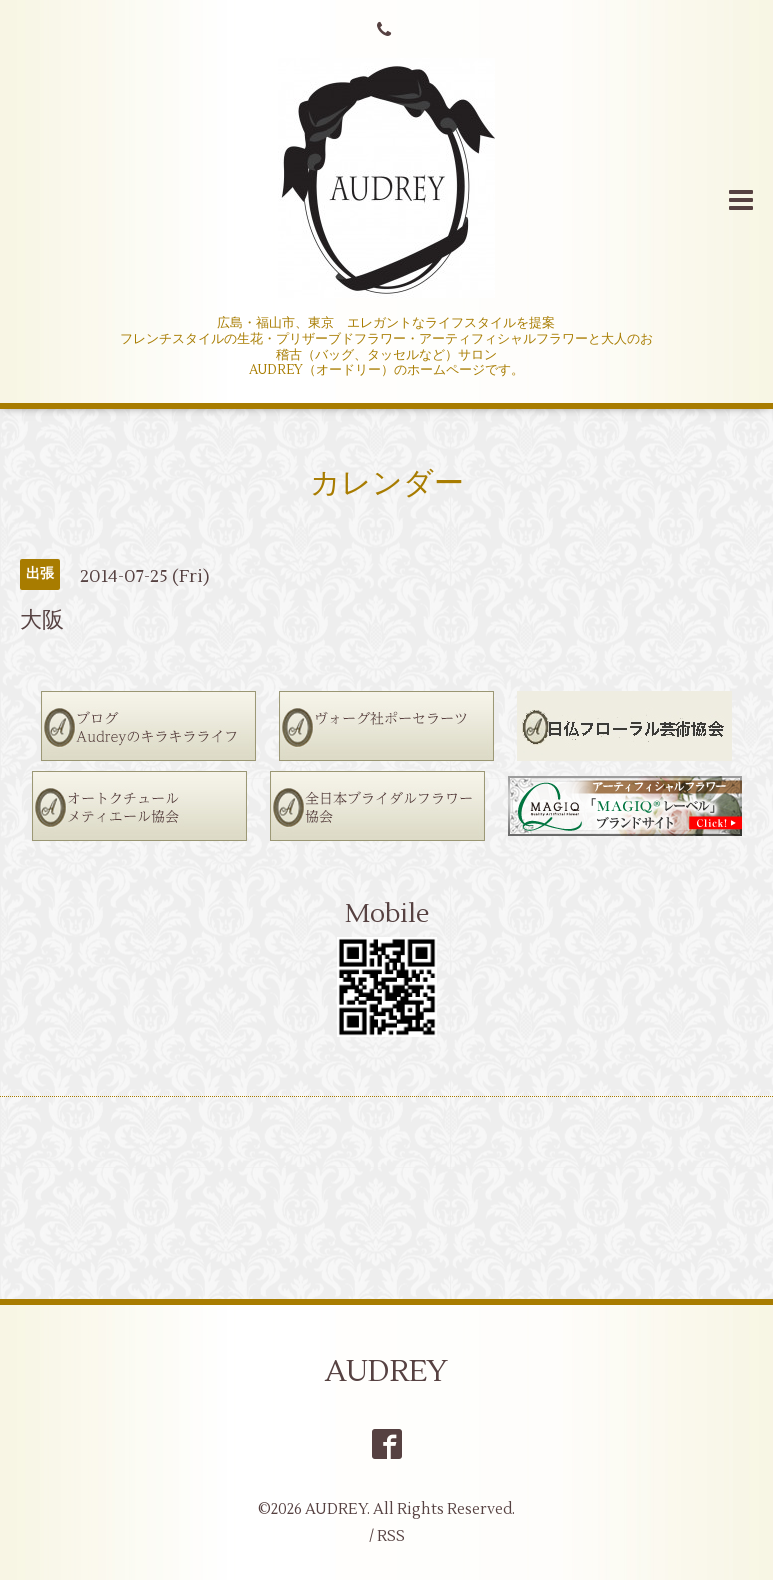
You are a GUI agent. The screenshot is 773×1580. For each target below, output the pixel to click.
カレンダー (387, 483)
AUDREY (386, 1371)
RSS (391, 1536)
